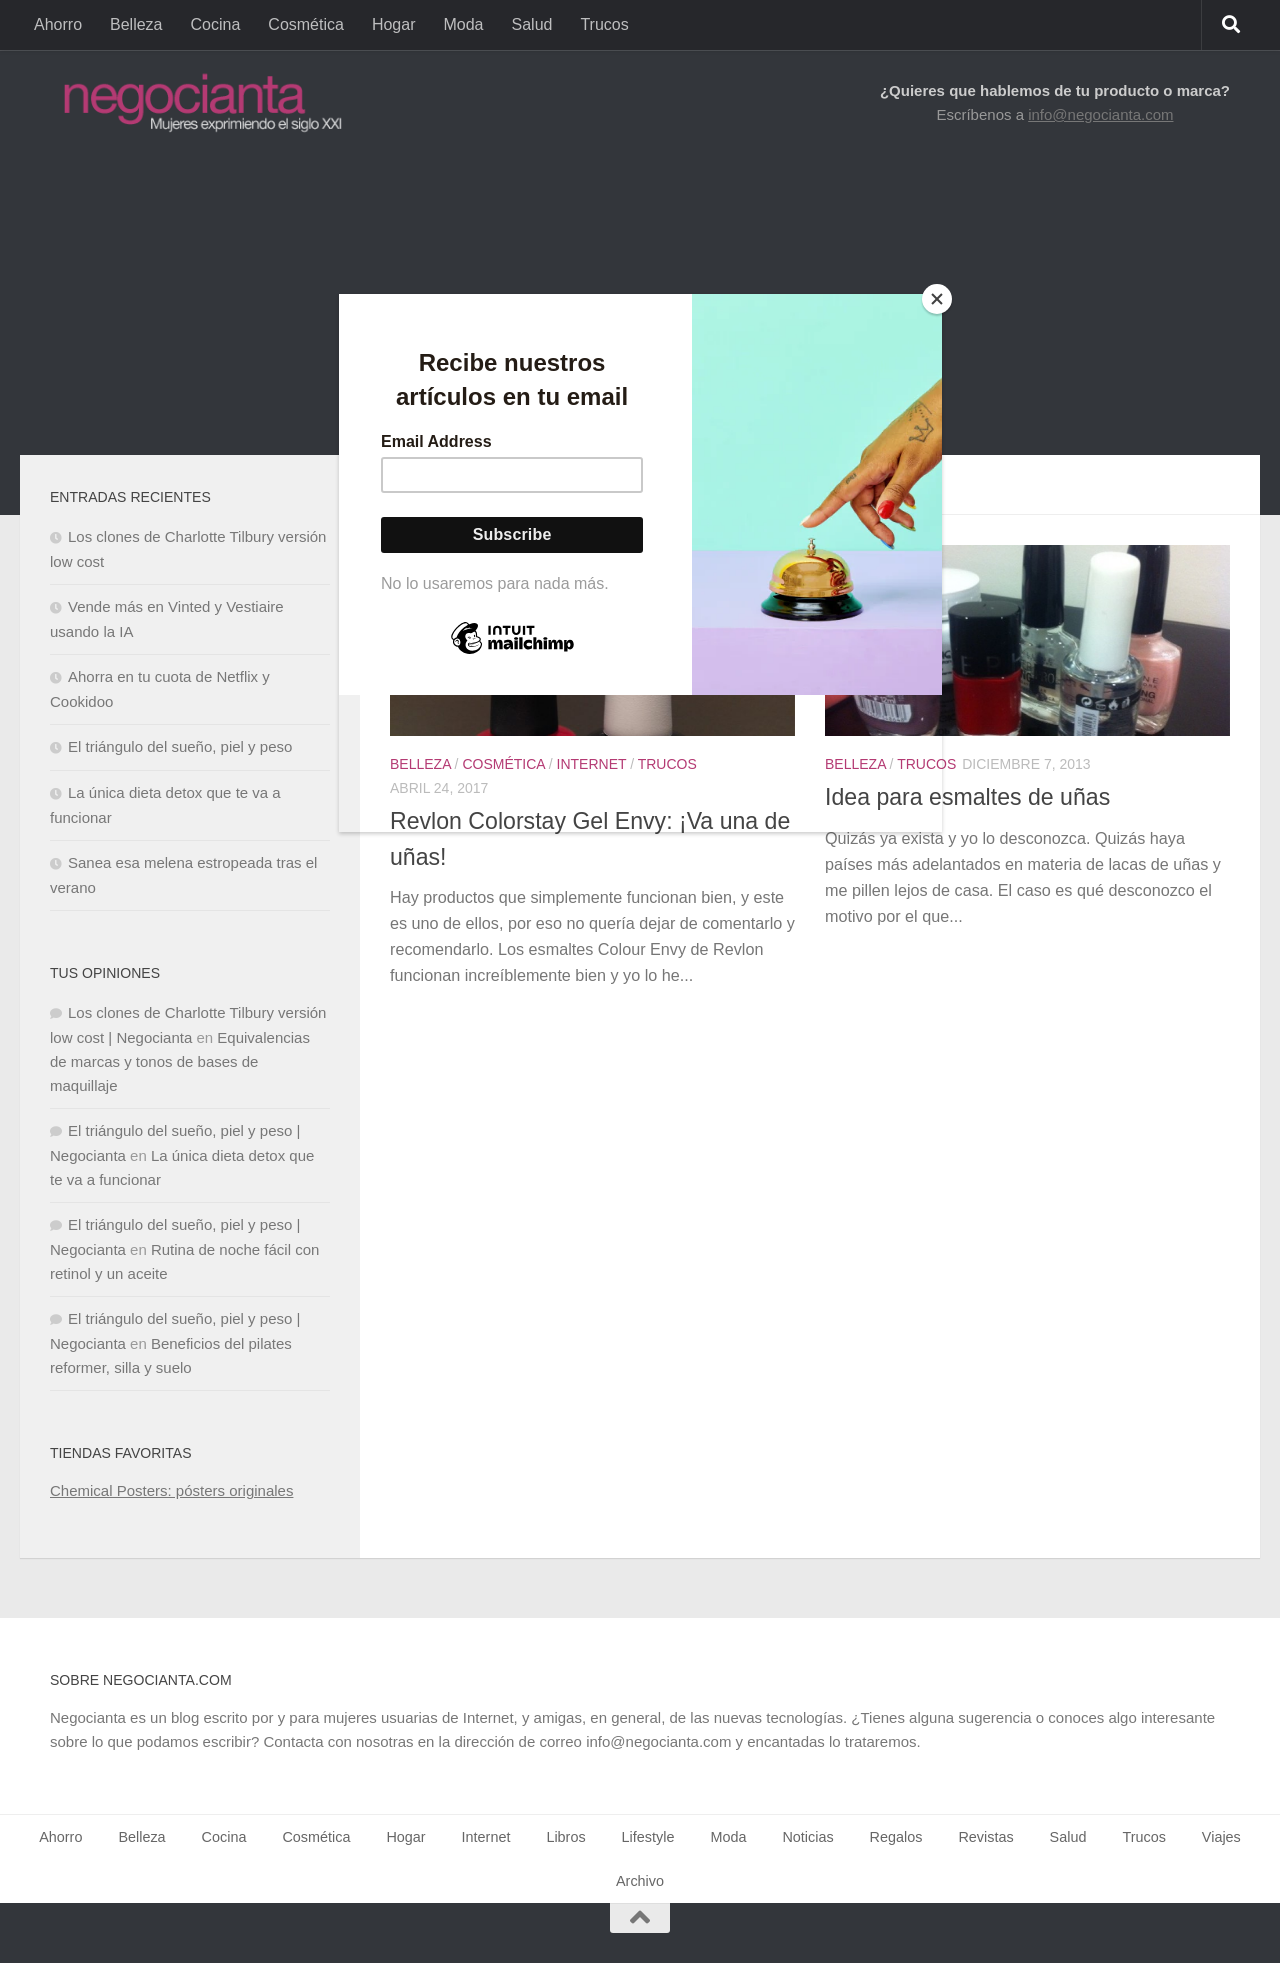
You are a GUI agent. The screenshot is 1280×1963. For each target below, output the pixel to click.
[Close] (937, 299)
